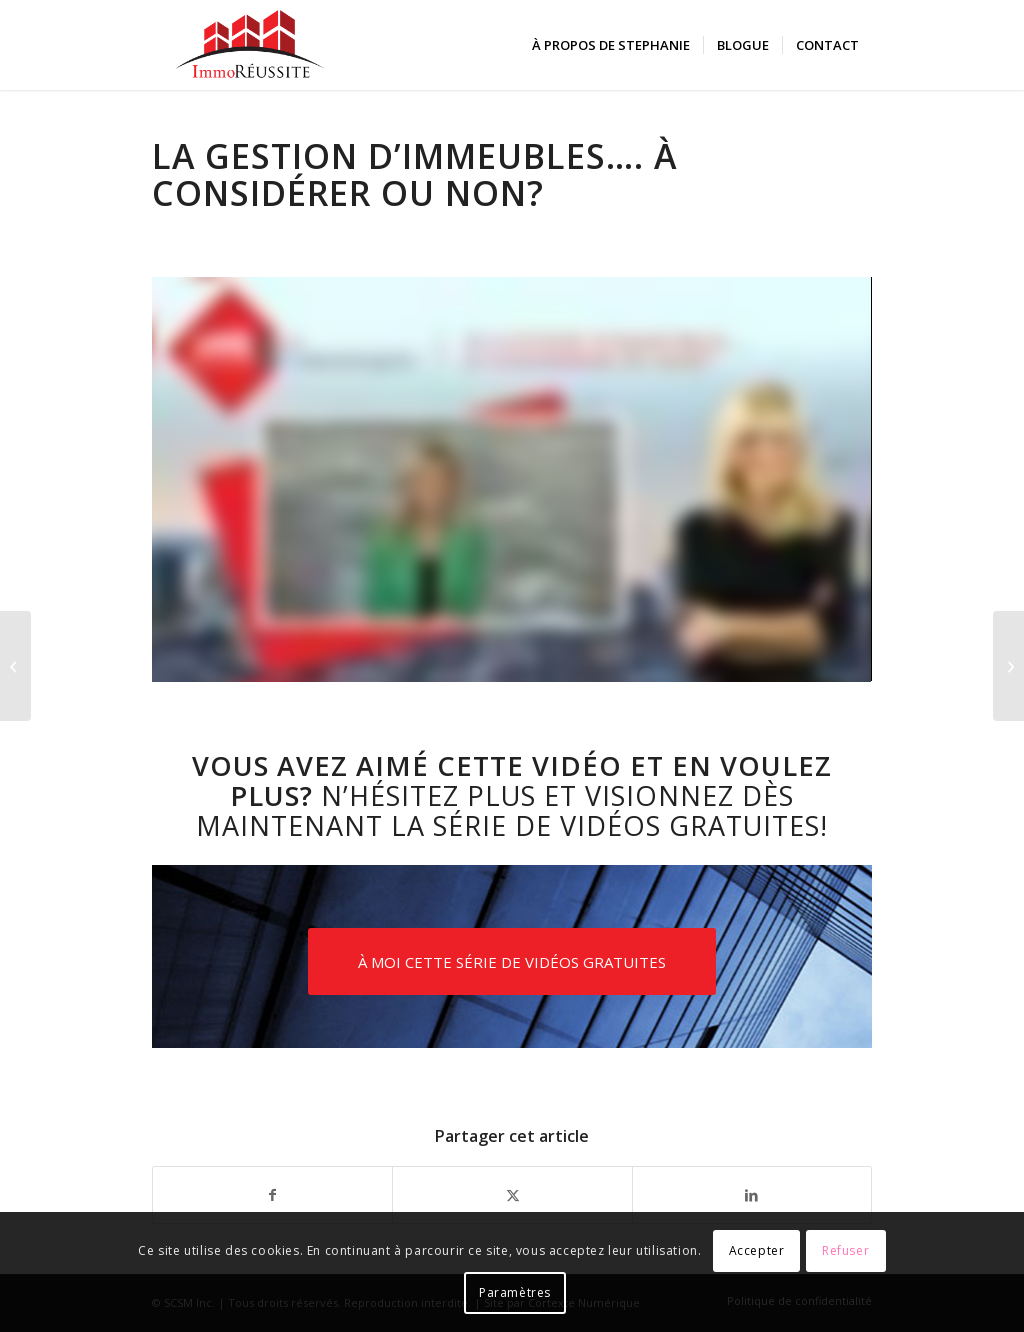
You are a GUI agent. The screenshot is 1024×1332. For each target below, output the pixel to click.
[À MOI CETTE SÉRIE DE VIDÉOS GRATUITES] (512, 961)
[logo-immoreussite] (250, 45)
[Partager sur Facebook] (272, 1195)
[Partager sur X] (512, 1195)
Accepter (757, 1250)
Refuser (845, 1250)
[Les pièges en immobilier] (15, 666)
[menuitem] (611, 45)
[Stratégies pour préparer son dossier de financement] (1008, 666)
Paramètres (515, 1292)
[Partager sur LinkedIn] (752, 1195)
